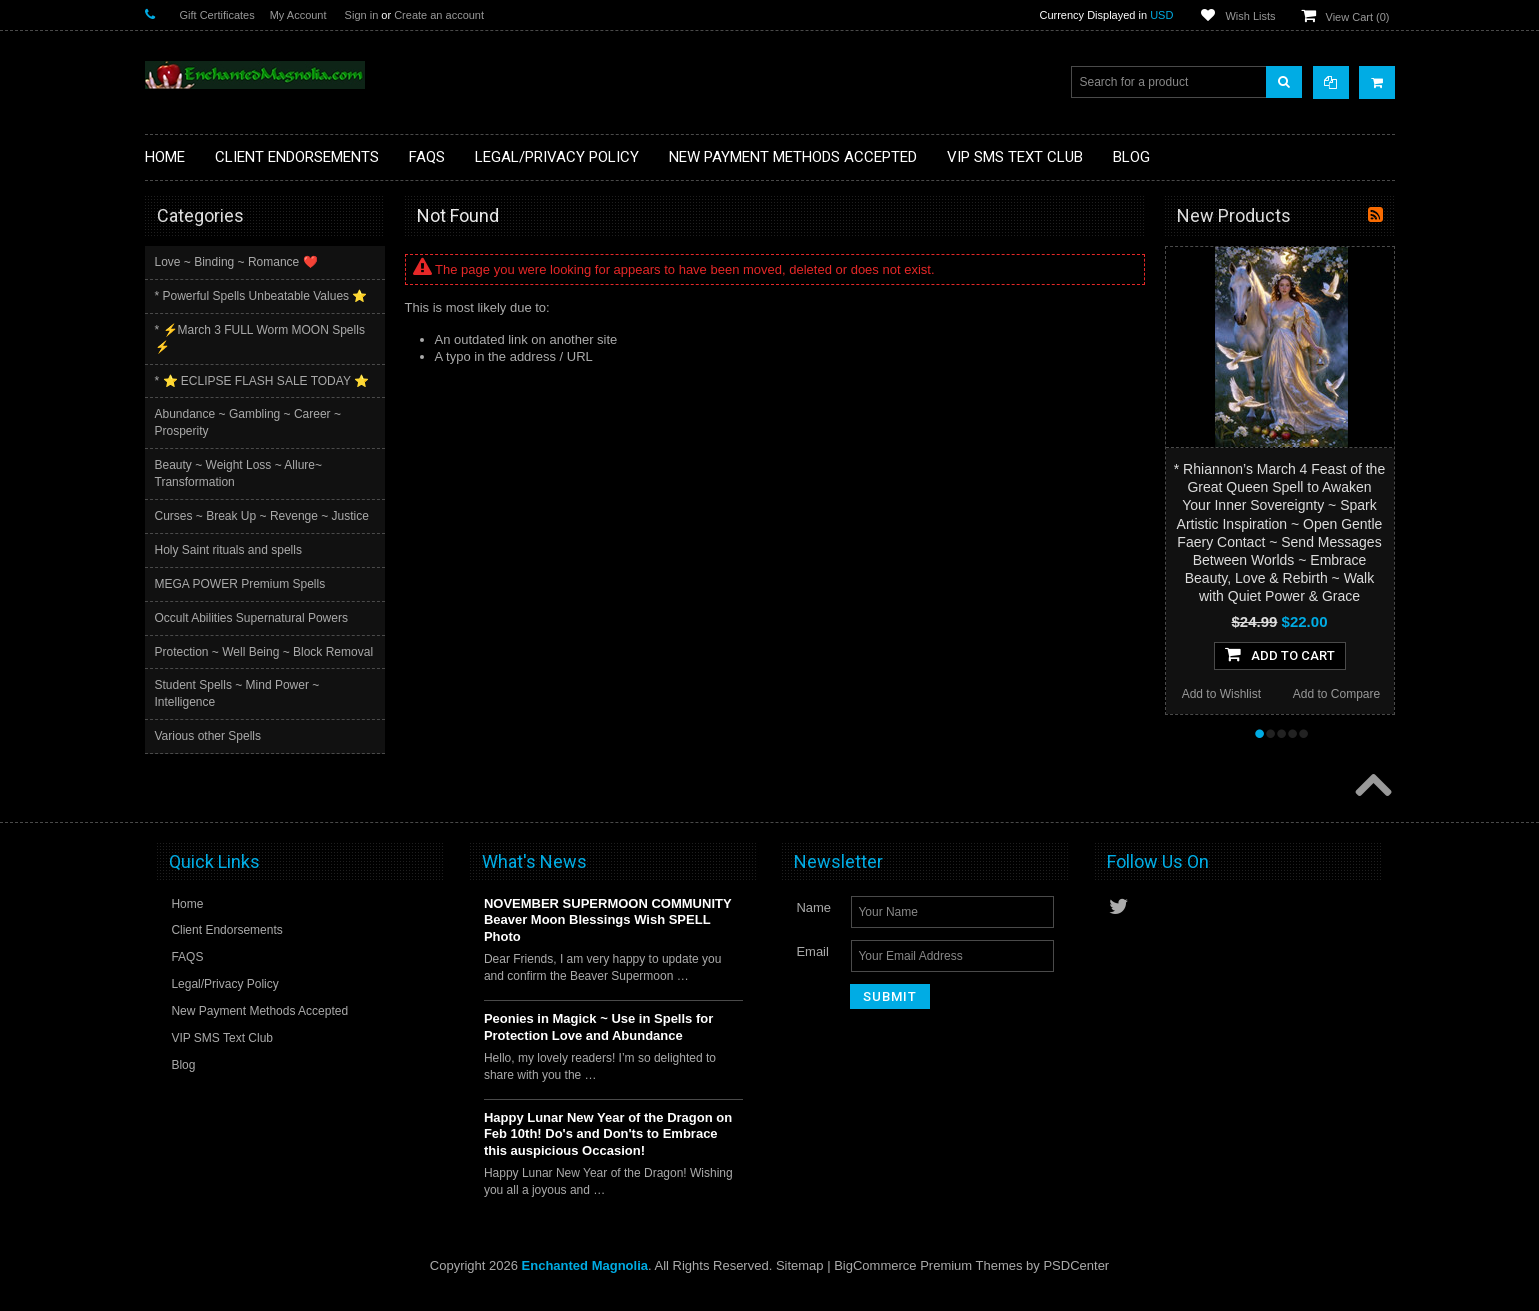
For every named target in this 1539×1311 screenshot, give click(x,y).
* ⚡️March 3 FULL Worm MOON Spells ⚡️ (262, 338)
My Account (298, 15)
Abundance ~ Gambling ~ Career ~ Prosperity (250, 422)
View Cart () (1358, 17)
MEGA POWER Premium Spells (242, 584)
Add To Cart (1280, 654)
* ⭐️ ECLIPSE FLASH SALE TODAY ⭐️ (264, 381)
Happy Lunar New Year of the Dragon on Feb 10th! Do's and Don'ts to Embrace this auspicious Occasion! (608, 1149)
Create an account (439, 15)
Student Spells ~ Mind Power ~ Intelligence (239, 710)
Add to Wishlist (1221, 694)
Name (813, 922)
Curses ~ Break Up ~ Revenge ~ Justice (264, 516)
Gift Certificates (217, 15)
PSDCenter (1076, 1281)
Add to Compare (1336, 694)
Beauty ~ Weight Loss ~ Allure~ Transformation (241, 473)
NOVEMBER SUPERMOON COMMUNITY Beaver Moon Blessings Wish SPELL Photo (608, 935)
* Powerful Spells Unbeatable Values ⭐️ (263, 296)
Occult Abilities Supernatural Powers (253, 618)
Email (812, 966)
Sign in (362, 15)
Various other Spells (210, 753)
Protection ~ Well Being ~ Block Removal (241, 660)
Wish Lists (1250, 16)
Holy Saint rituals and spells (230, 550)
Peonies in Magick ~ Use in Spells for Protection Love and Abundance (598, 1043)
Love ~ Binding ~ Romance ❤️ (238, 262)
